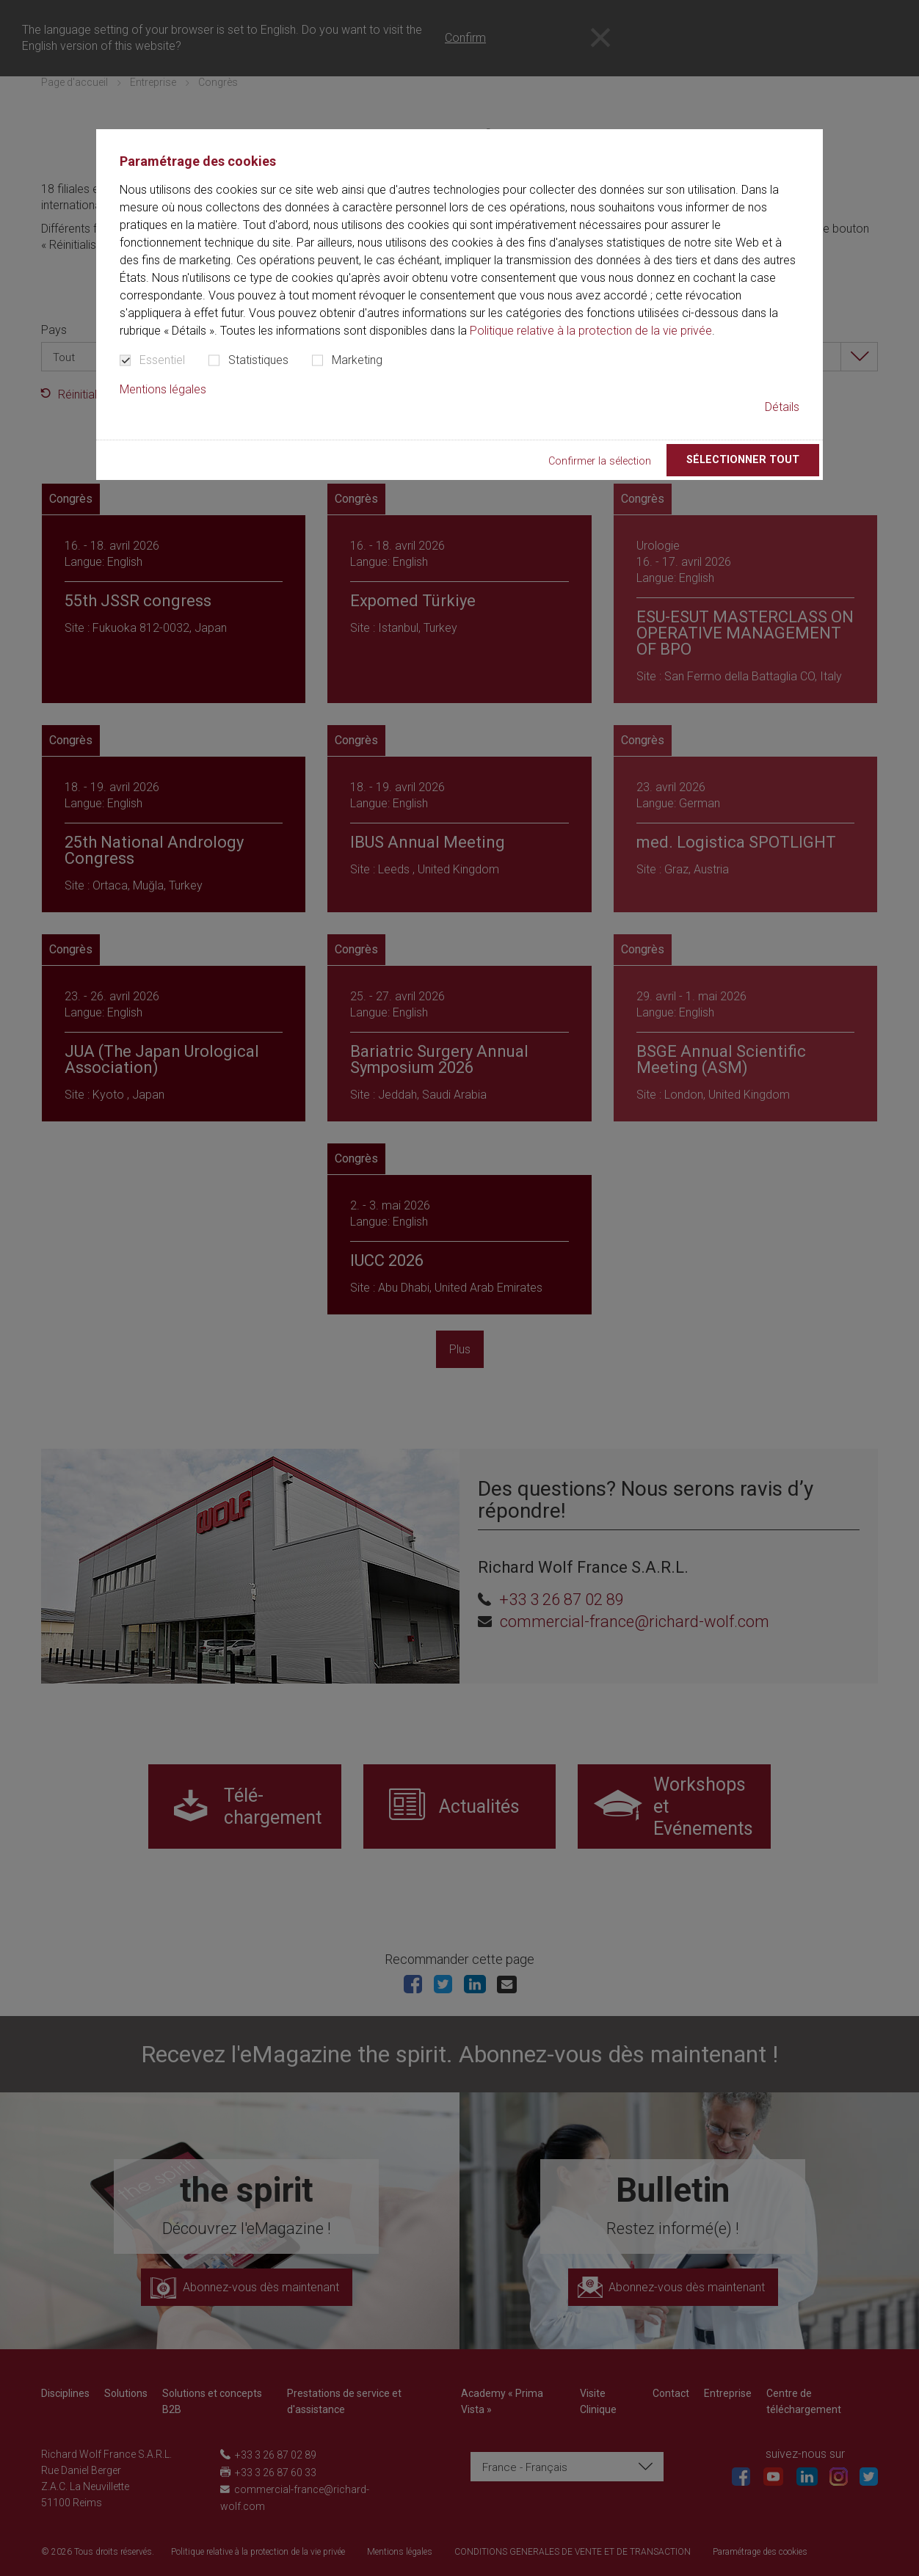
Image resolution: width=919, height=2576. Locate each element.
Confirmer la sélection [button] (599, 461)
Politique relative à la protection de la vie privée (591, 331)
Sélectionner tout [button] (742, 460)
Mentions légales (163, 389)
